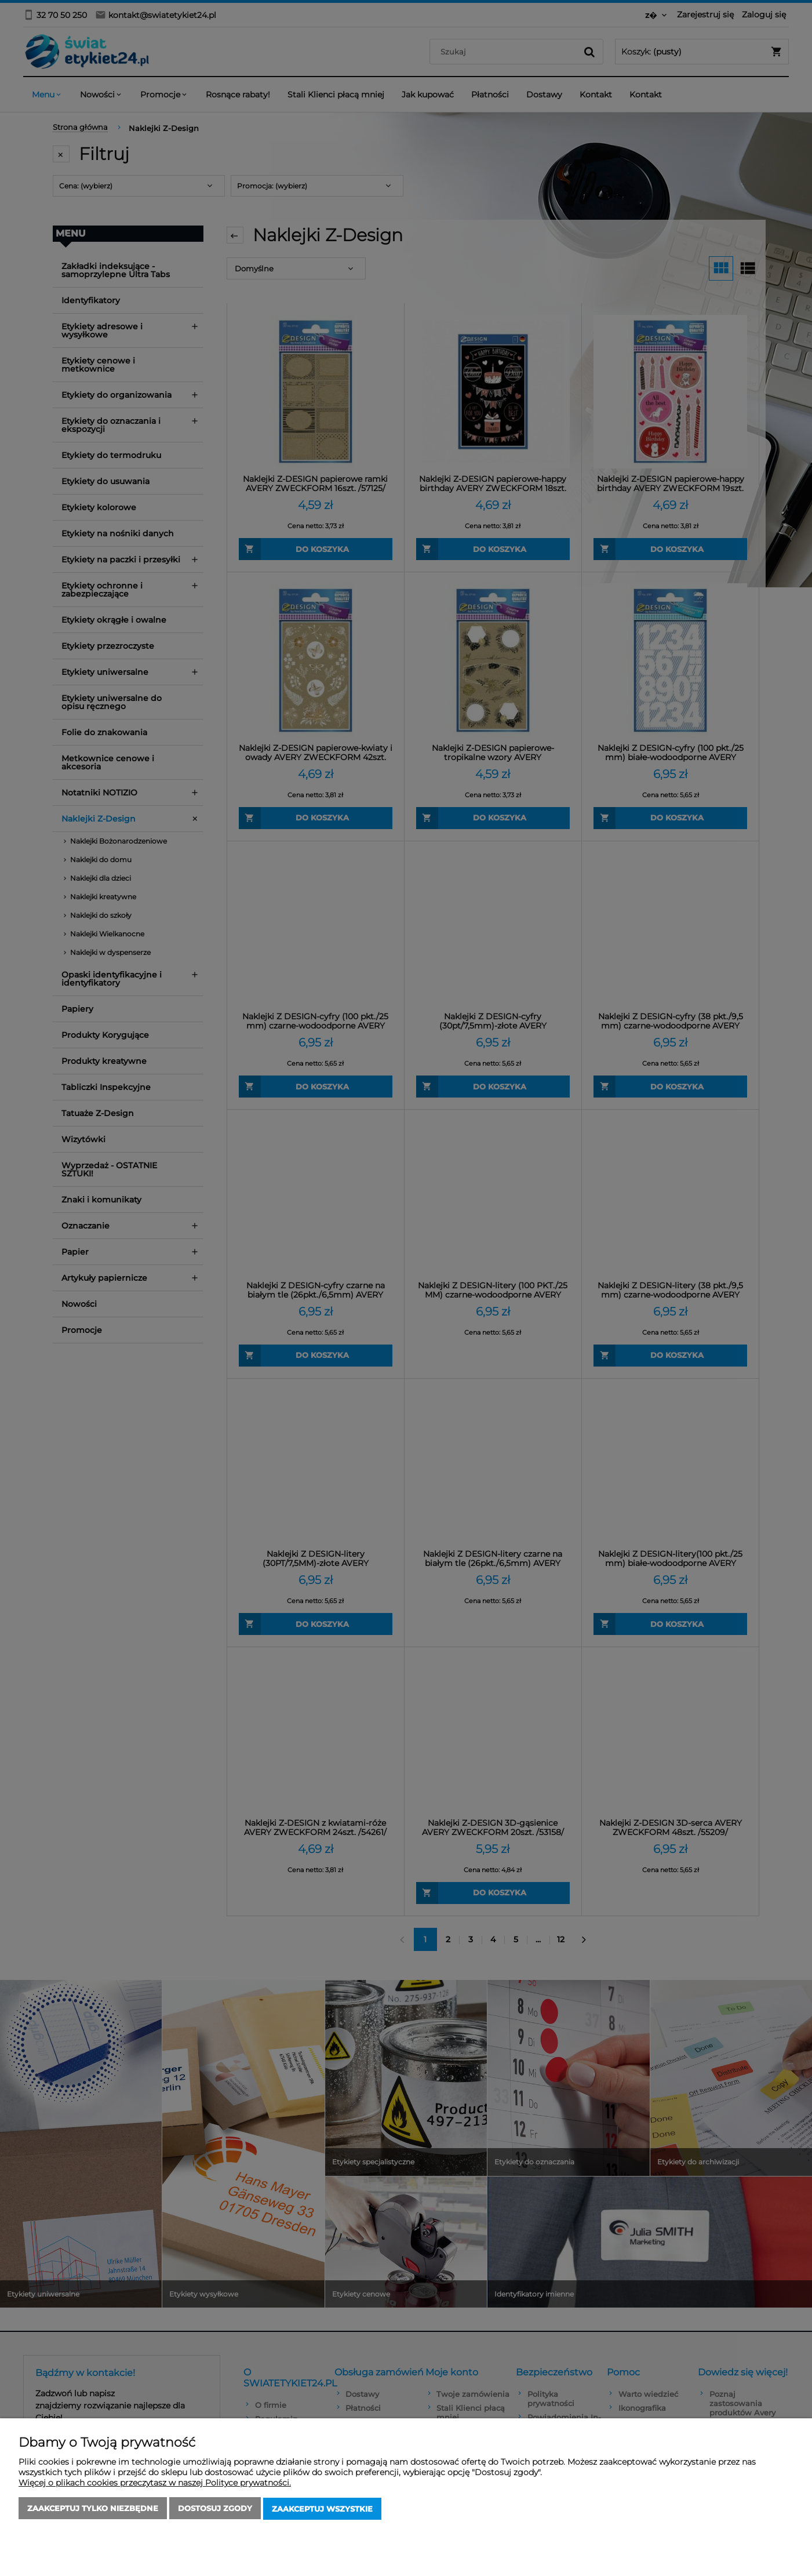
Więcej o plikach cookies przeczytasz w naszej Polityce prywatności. (155, 2484)
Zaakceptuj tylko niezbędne (92, 2509)
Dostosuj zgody (215, 2509)
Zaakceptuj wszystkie (322, 2509)
